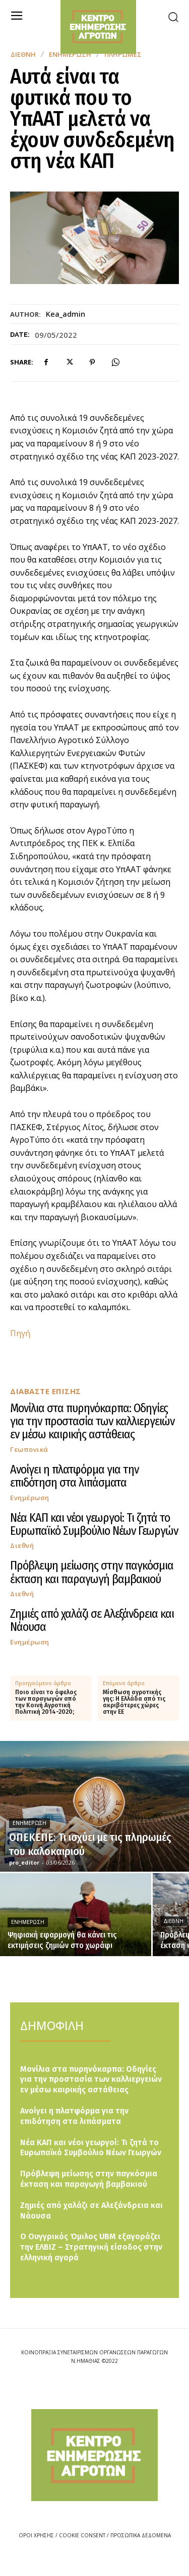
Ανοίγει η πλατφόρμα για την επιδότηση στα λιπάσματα (74, 1476)
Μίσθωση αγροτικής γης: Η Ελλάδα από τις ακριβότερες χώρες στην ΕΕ (134, 1702)
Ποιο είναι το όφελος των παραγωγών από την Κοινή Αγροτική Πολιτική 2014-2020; (46, 1702)
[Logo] (94, 2455)
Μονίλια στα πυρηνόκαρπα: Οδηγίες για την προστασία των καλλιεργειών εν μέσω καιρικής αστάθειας (92, 1421)
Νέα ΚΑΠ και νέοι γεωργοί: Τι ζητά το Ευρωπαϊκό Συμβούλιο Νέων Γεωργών (94, 1524)
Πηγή (20, 1333)
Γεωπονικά (29, 1449)
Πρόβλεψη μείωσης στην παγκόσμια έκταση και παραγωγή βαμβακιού (91, 1572)
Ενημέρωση (29, 1498)
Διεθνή (23, 54)
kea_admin (65, 313)
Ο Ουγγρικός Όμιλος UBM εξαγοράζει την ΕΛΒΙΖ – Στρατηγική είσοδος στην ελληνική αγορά (91, 2247)
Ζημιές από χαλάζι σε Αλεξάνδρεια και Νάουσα (92, 1620)
